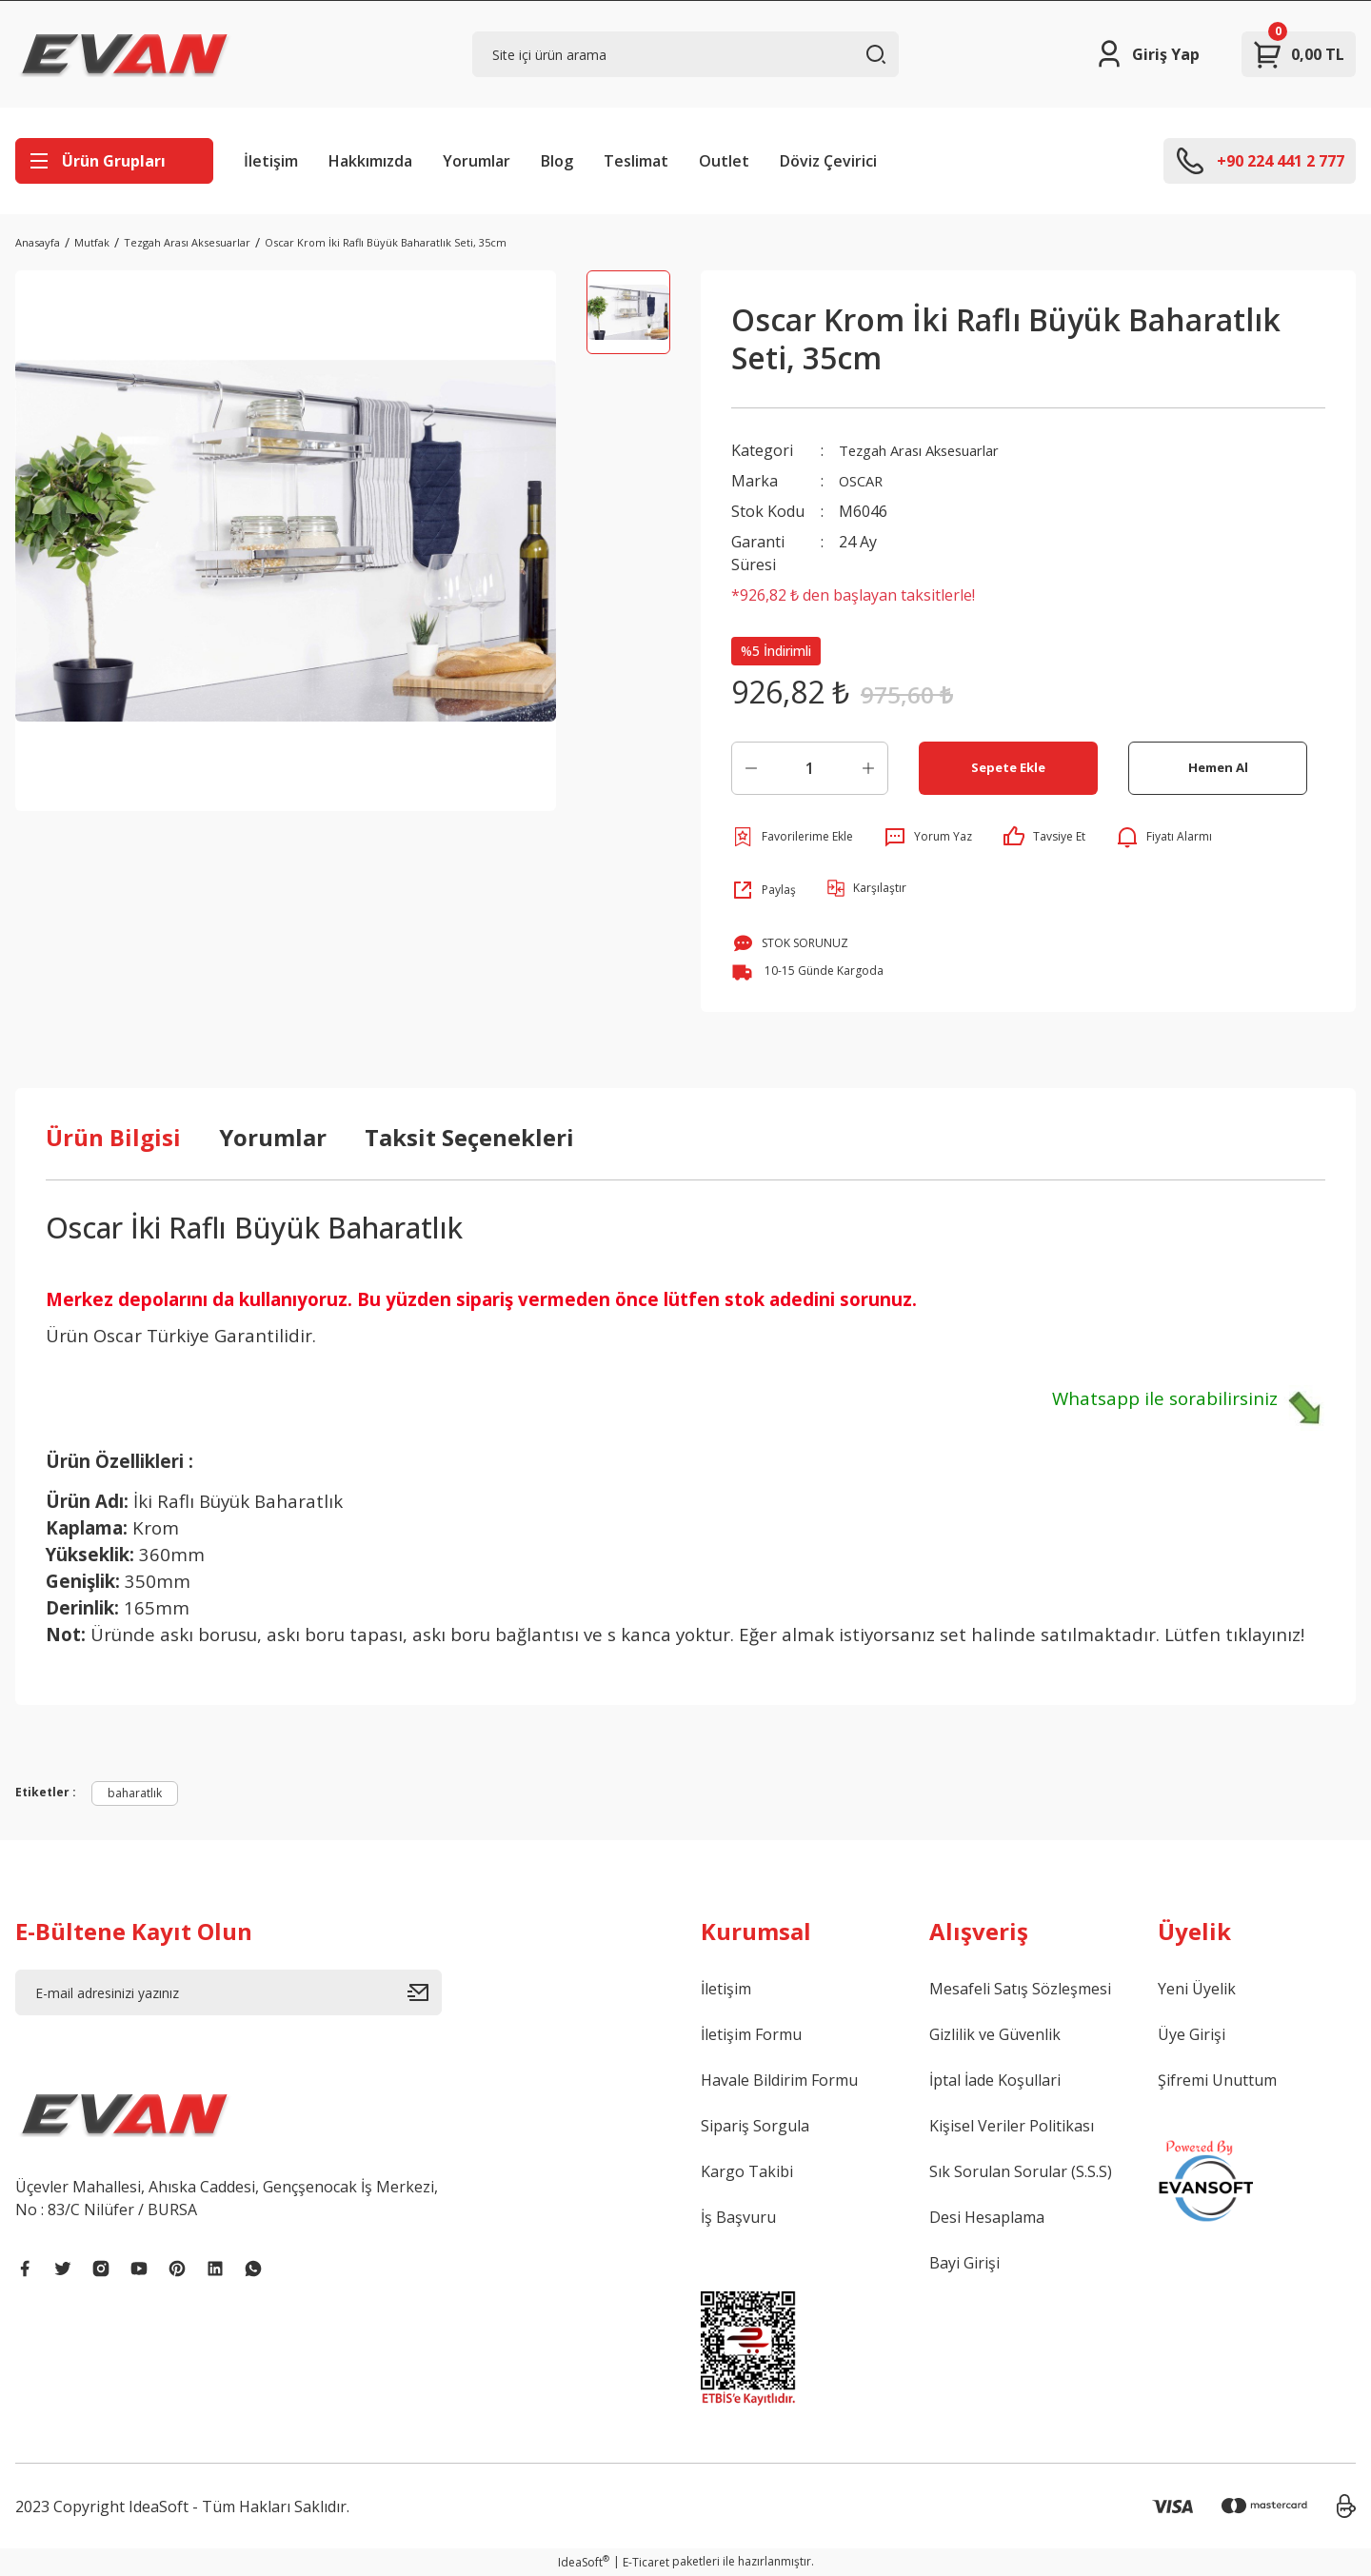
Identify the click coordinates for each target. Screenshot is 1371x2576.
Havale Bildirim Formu (779, 2080)
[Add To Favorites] (792, 836)
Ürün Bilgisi (113, 1137)
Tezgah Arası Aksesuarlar (931, 450)
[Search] (685, 54)
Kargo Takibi (747, 2171)
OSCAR (863, 480)
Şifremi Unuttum (1217, 2080)
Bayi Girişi (964, 2262)
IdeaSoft (583, 2562)
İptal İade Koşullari (995, 2080)
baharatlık (135, 1793)
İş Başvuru (738, 2217)
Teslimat (636, 160)
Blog (557, 160)
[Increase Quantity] (868, 768)
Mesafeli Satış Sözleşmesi (1020, 1988)
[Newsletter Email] (228, 1992)
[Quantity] (809, 768)
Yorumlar (476, 160)
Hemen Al (1218, 768)
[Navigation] (114, 161)
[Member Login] (1147, 54)
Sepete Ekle (1008, 768)
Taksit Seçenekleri (469, 1137)
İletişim (271, 160)
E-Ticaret (646, 2562)
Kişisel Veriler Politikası (1011, 2125)
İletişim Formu (751, 2034)
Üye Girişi (1191, 2034)
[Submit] (424, 1992)
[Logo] (124, 54)
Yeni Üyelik (1197, 1988)
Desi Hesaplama (986, 2217)
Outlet (724, 160)
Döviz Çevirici (828, 160)
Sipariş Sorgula (755, 2125)
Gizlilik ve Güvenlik (995, 2034)
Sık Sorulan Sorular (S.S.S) (1020, 2171)
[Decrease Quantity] (751, 768)
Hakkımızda (370, 160)
